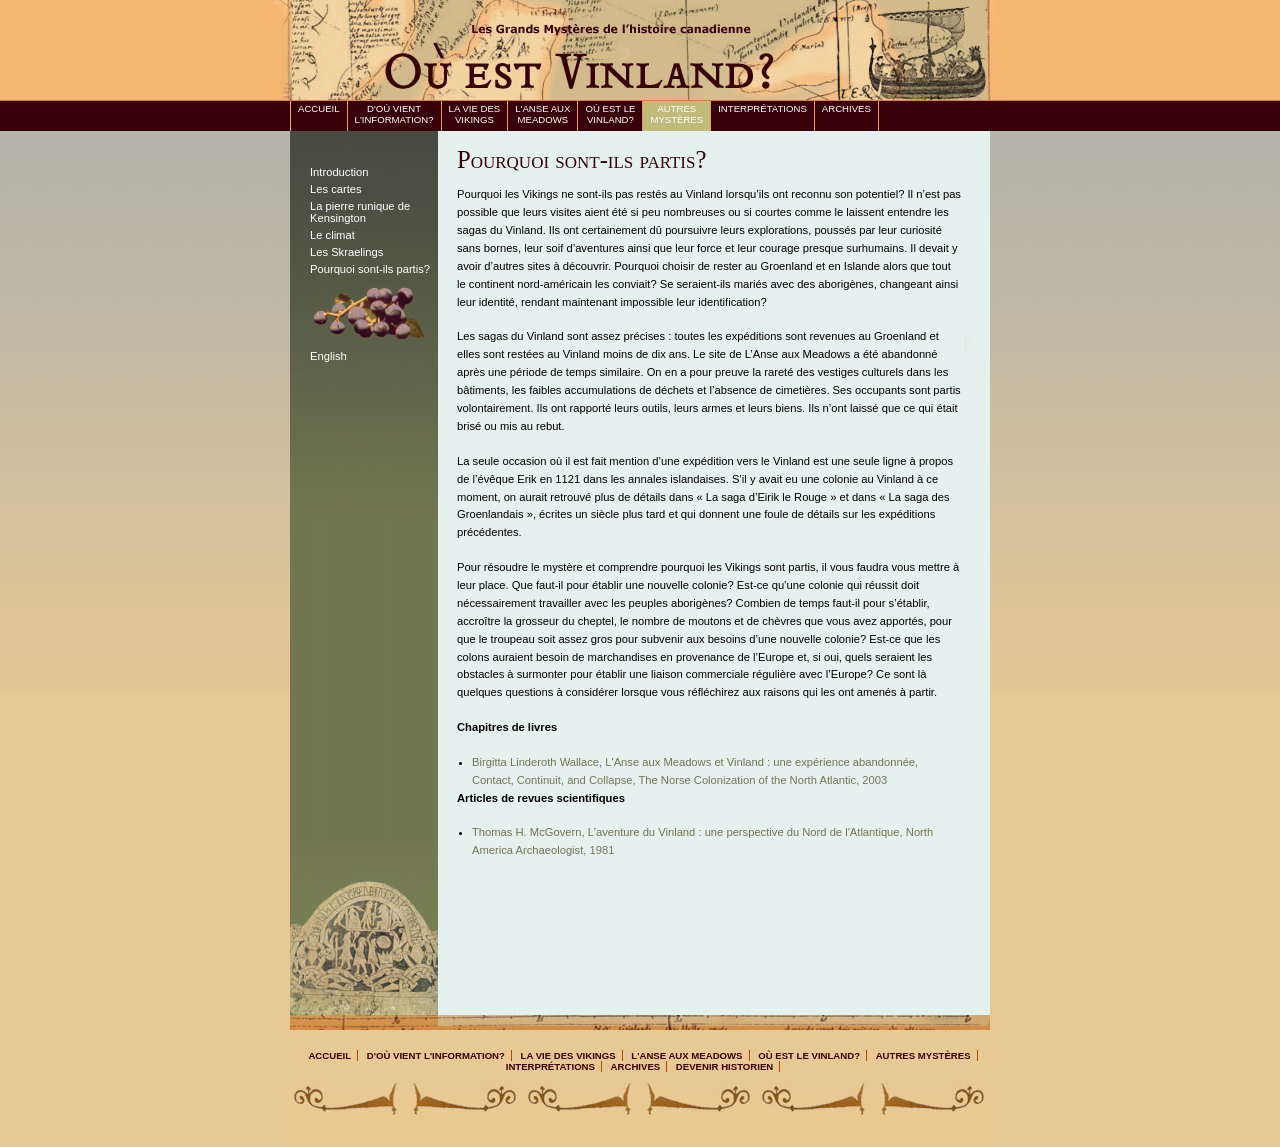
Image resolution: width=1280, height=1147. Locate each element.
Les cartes (336, 189)
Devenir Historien (724, 1066)
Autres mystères (676, 114)
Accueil (319, 108)
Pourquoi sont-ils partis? (370, 269)
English (328, 356)
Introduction (339, 172)
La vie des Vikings (475, 114)
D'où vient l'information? (394, 114)
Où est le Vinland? (610, 114)
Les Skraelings (346, 252)
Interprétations (762, 108)
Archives (846, 108)
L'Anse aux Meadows (542, 114)
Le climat (332, 235)
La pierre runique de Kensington (360, 212)
